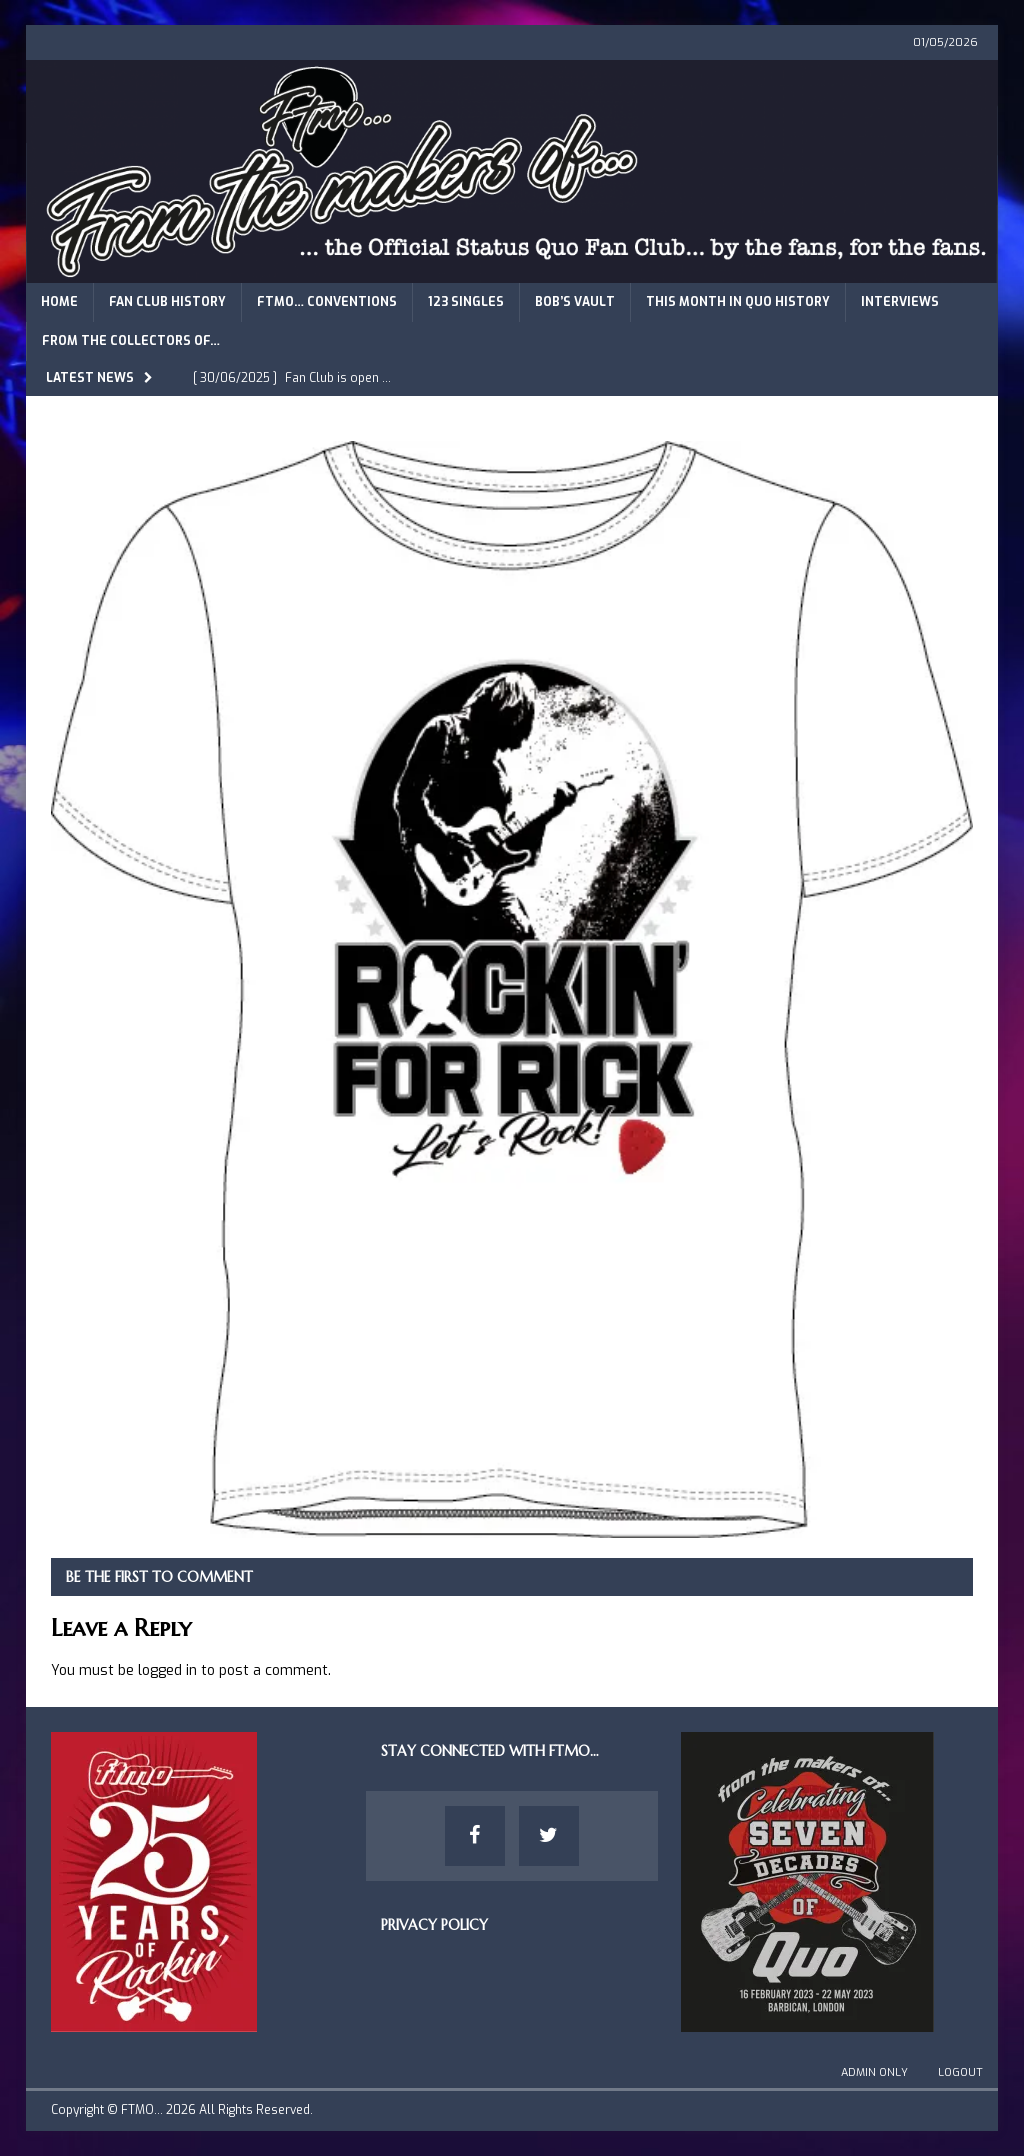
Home (59, 302)
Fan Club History (167, 302)
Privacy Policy (434, 1925)
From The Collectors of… (131, 341)
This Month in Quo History (738, 302)
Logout (960, 2072)
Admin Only (874, 2072)
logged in (167, 1670)
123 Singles (466, 302)
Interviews (900, 302)
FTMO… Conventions (327, 302)
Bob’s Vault (575, 302)
